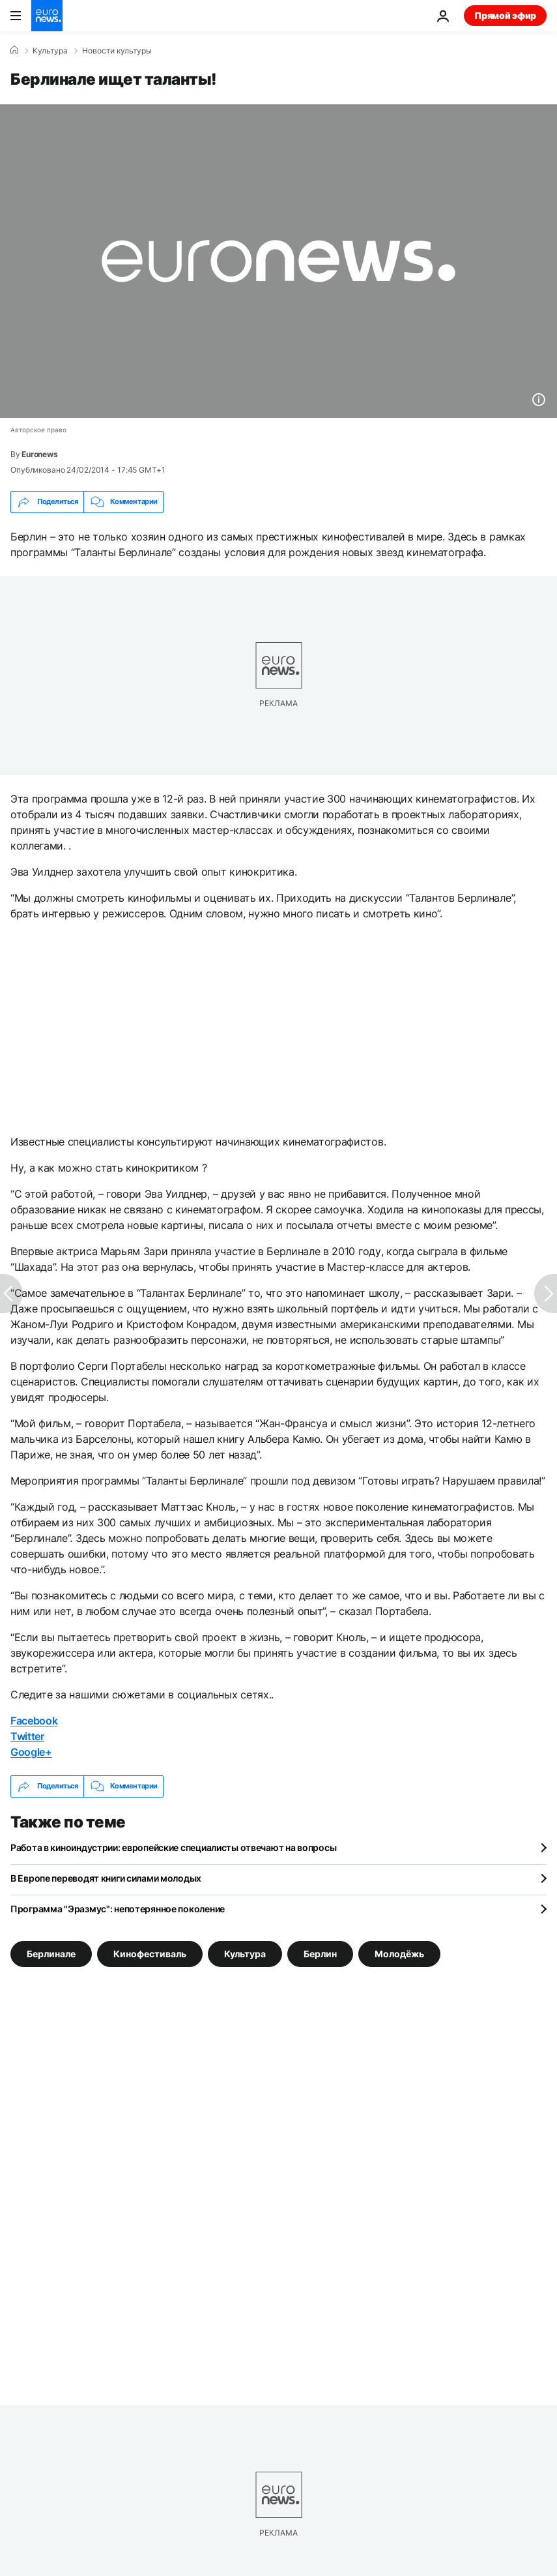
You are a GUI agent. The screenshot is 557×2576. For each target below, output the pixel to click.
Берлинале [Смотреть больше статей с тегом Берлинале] (51, 1953)
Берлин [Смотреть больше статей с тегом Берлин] (320, 1953)
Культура (50, 51)
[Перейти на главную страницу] (47, 15)
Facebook (33, 1720)
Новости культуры (117, 51)
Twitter (27, 1736)
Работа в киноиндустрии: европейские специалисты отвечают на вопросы (173, 1847)
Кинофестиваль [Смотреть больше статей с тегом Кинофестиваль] (149, 1953)
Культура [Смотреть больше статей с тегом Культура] (245, 1953)
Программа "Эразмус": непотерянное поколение (117, 1908)
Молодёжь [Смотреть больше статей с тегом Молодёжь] (399, 1953)
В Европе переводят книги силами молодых (105, 1878)
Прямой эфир (505, 15)
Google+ (31, 1751)
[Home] (14, 50)
